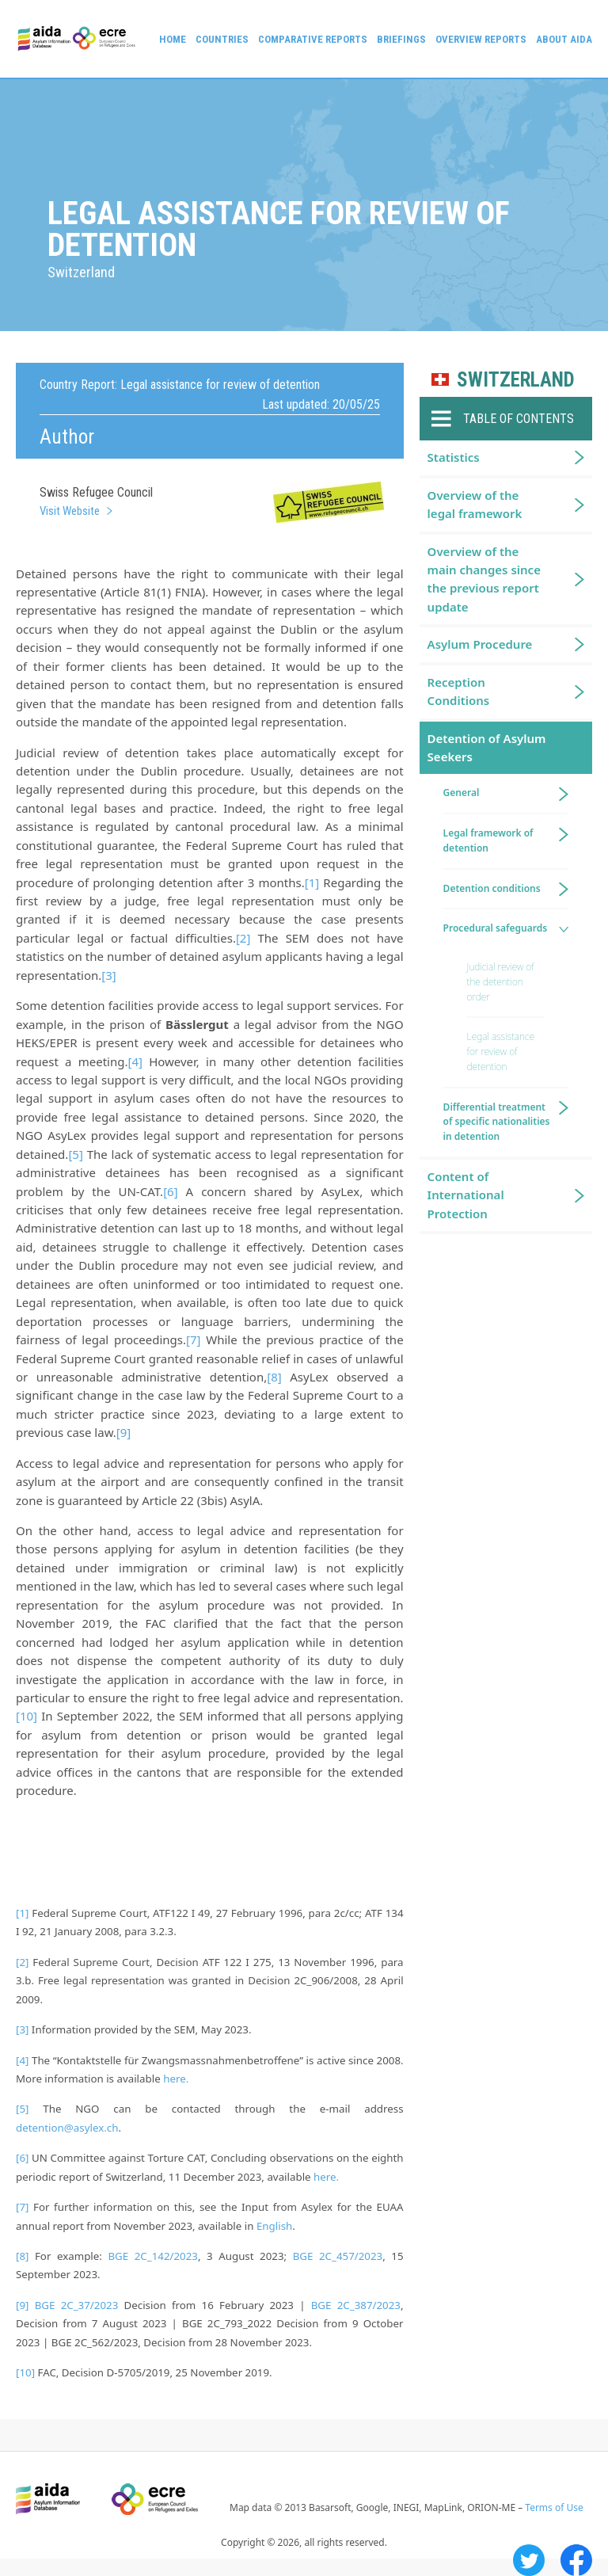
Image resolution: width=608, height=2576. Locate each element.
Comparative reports (312, 39)
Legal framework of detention (488, 840)
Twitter (529, 2560)
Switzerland (516, 379)
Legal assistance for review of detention (500, 1051)
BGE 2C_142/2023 (153, 2256)
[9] (123, 1432)
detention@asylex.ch (67, 2128)
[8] (274, 1377)
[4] (134, 1061)
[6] (170, 1191)
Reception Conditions (459, 691)
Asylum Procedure (480, 644)
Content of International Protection (466, 1194)
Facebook (576, 2560)
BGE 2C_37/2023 (77, 2305)
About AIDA (564, 39)
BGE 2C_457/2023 (338, 2256)
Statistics (454, 457)
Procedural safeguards (495, 928)
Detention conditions (492, 888)
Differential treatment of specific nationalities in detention (496, 1122)
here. (175, 2078)
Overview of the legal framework (475, 504)
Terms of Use (554, 2507)
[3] (108, 975)
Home (172, 39)
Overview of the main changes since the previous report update (484, 579)
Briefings (401, 39)
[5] (75, 1154)
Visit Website (70, 511)
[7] (193, 1339)
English (274, 2226)
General (461, 792)
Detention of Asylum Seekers (487, 747)
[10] (26, 1716)
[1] (312, 882)
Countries (222, 39)
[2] (243, 938)
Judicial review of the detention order (500, 982)
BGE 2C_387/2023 (356, 2305)
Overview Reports (480, 39)
